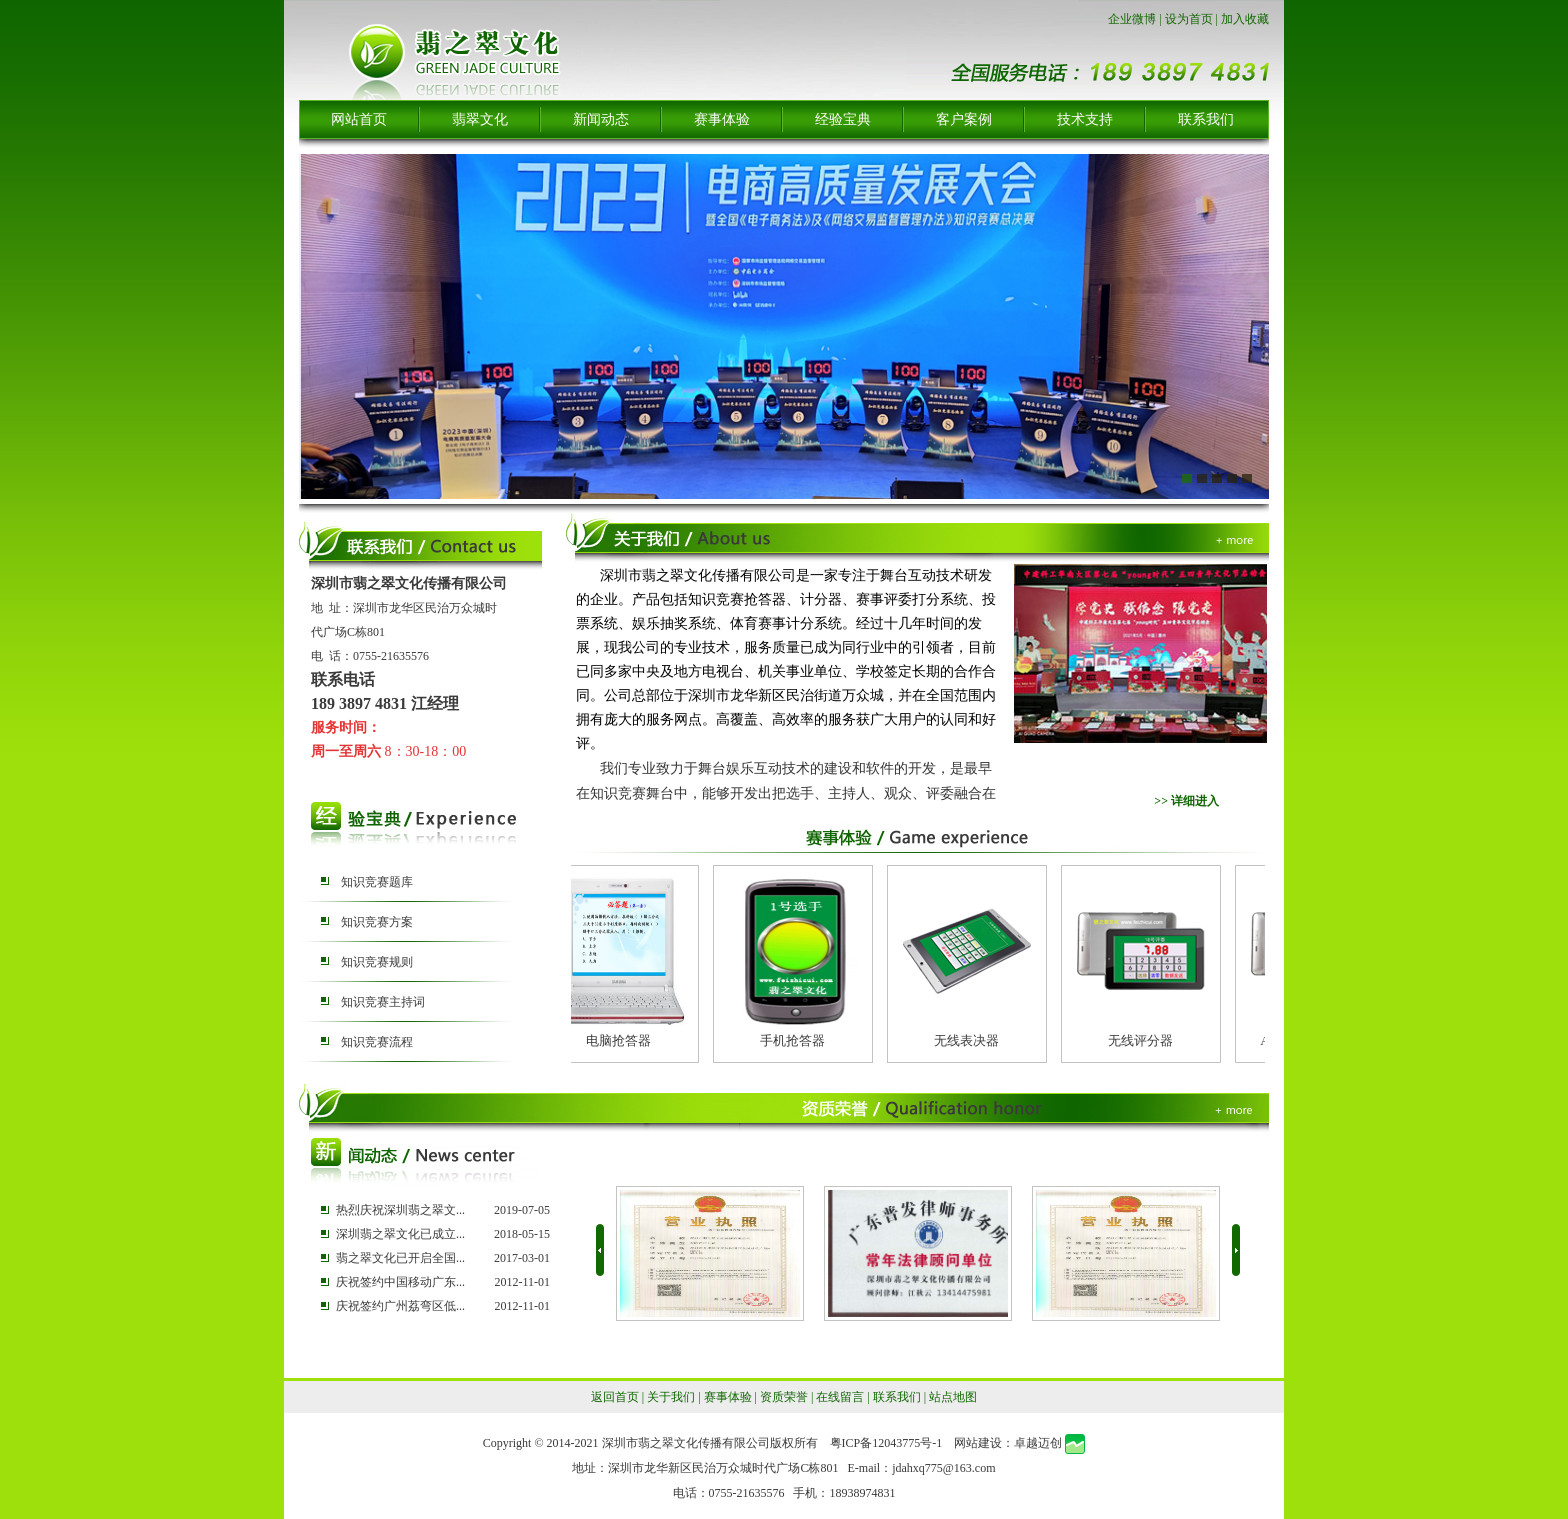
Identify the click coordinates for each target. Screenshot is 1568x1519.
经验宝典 (843, 119)
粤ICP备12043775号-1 (886, 1443)
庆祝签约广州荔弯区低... (400, 1306)
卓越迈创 (1038, 1443)
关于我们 (671, 1397)
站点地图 (953, 1397)
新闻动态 (601, 119)
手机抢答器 (797, 1040)
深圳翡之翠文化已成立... (400, 1234)
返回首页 (615, 1397)
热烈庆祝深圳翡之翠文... (400, 1210)
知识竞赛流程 (377, 1042)
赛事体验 (722, 119)
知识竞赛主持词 (383, 1002)
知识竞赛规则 (377, 962)
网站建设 (978, 1443)
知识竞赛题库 (377, 882)
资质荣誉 (784, 1397)
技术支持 (1085, 119)
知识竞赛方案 (377, 922)
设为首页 (1189, 19)
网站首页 (359, 119)
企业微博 (1132, 19)
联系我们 (1206, 119)
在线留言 (840, 1397)
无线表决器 (971, 1040)
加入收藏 (1245, 19)
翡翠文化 (480, 119)
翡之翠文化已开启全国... (400, 1258)
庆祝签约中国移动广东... (400, 1282)
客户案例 (964, 119)
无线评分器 (1145, 1040)
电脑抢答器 (623, 1040)
